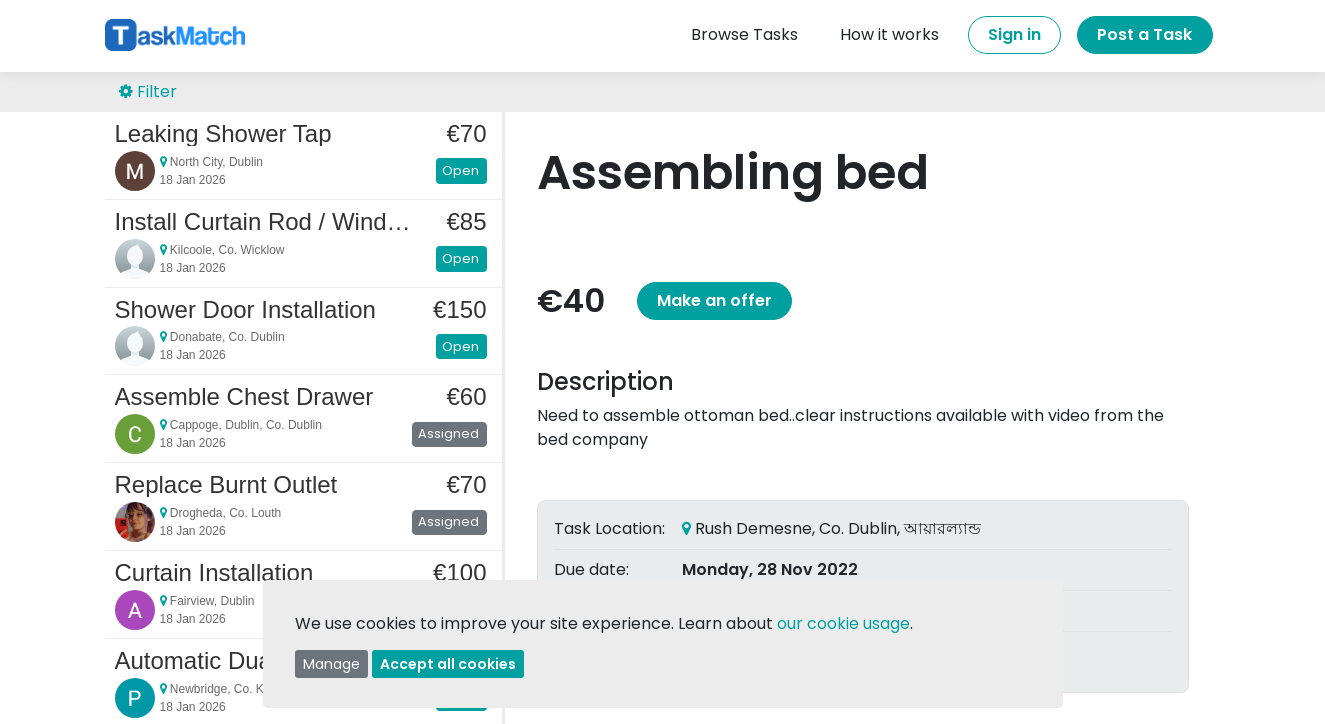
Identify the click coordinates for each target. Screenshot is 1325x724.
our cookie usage (843, 623)
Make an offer (714, 300)
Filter (148, 91)
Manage (331, 664)
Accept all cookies (448, 664)
